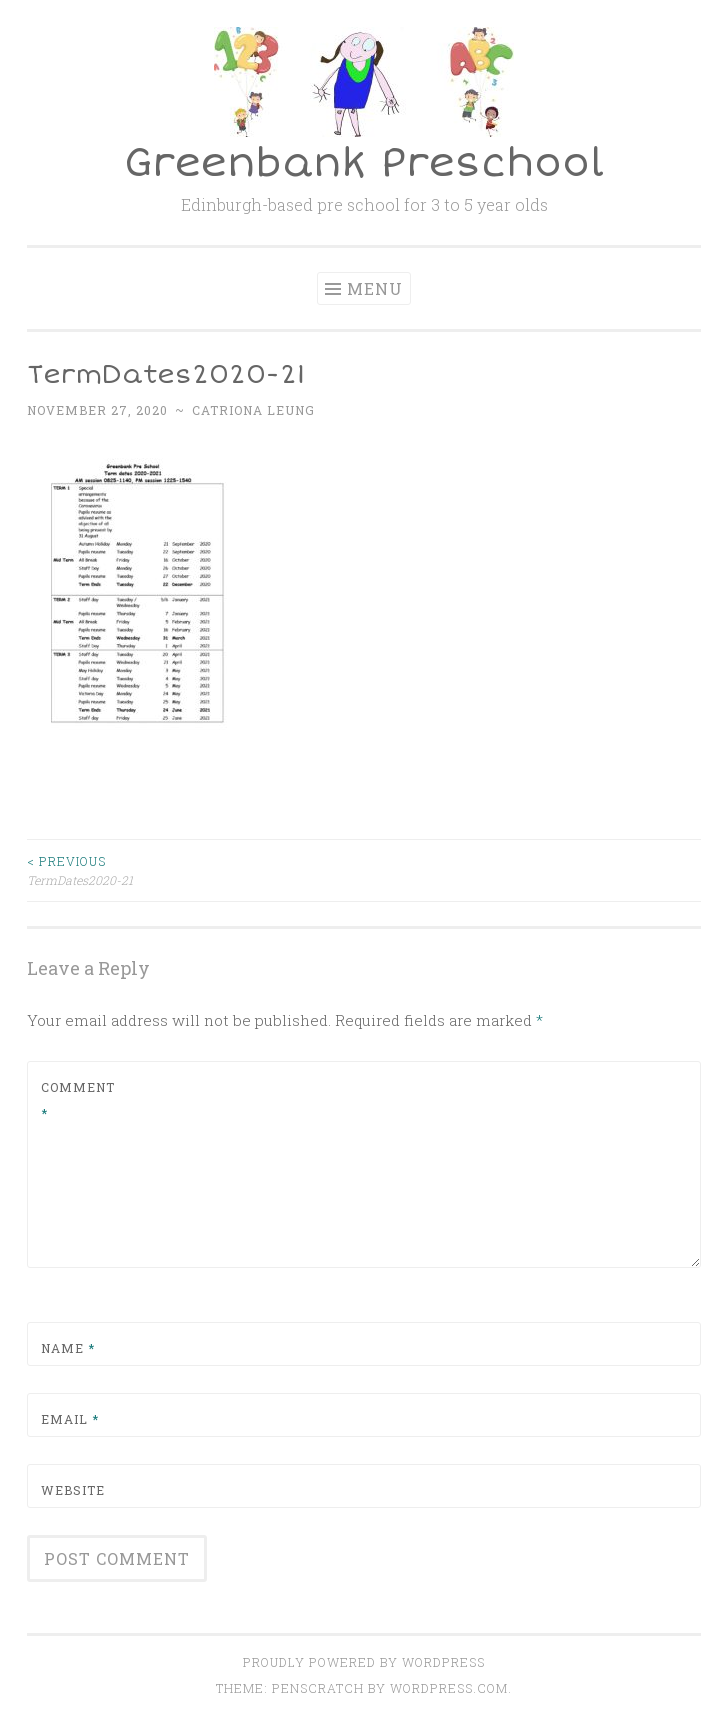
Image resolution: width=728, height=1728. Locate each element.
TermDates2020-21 (195, 869)
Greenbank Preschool (364, 163)
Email (70, 1419)
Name (68, 1348)
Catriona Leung (253, 410)
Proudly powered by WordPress (364, 1662)
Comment (78, 1100)
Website (73, 1490)
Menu (375, 288)
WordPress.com (449, 1688)
